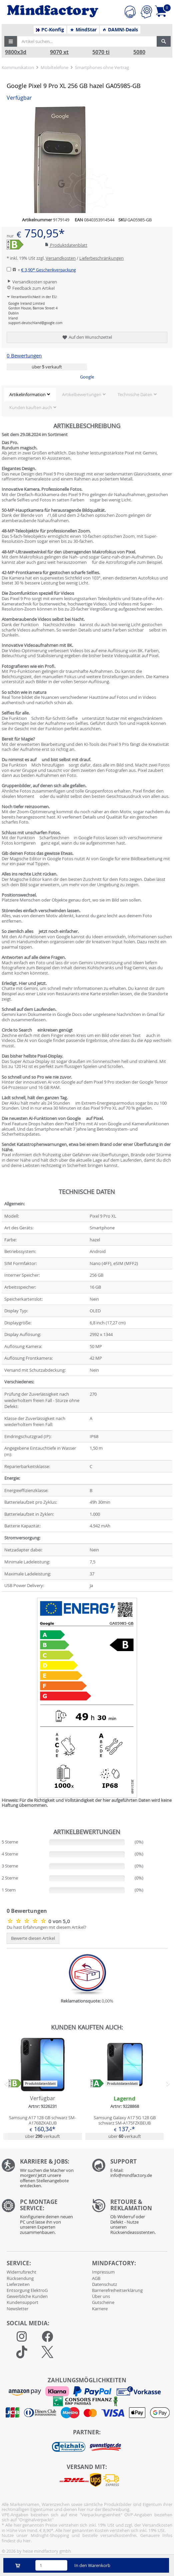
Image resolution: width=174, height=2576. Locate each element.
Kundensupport (22, 2302)
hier (27, 2541)
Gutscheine (103, 2302)
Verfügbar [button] (19, 97)
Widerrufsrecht (21, 2272)
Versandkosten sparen (32, 282)
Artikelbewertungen (81, 394)
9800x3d (15, 52)
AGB (96, 2278)
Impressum (103, 2272)
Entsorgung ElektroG (27, 2290)
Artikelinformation (27, 394)
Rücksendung (20, 2278)
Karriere (100, 2309)
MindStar (83, 30)
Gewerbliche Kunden (27, 2296)
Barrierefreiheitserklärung (117, 2290)
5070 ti (101, 52)
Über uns (101, 2296)
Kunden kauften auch (30, 407)
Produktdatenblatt (65, 245)
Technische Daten (135, 394)
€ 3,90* (48, 270)
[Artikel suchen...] (87, 41)
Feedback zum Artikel (31, 288)
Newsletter (17, 2309)
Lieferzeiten (18, 2284)
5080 (139, 52)
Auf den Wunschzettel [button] (87, 337)
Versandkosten (61, 258)
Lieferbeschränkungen (101, 258)
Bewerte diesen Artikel (33, 1938)
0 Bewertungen (24, 355)
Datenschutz (104, 2284)
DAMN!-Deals (120, 30)
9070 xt (59, 52)
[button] (10, 41)
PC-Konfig (50, 30)
